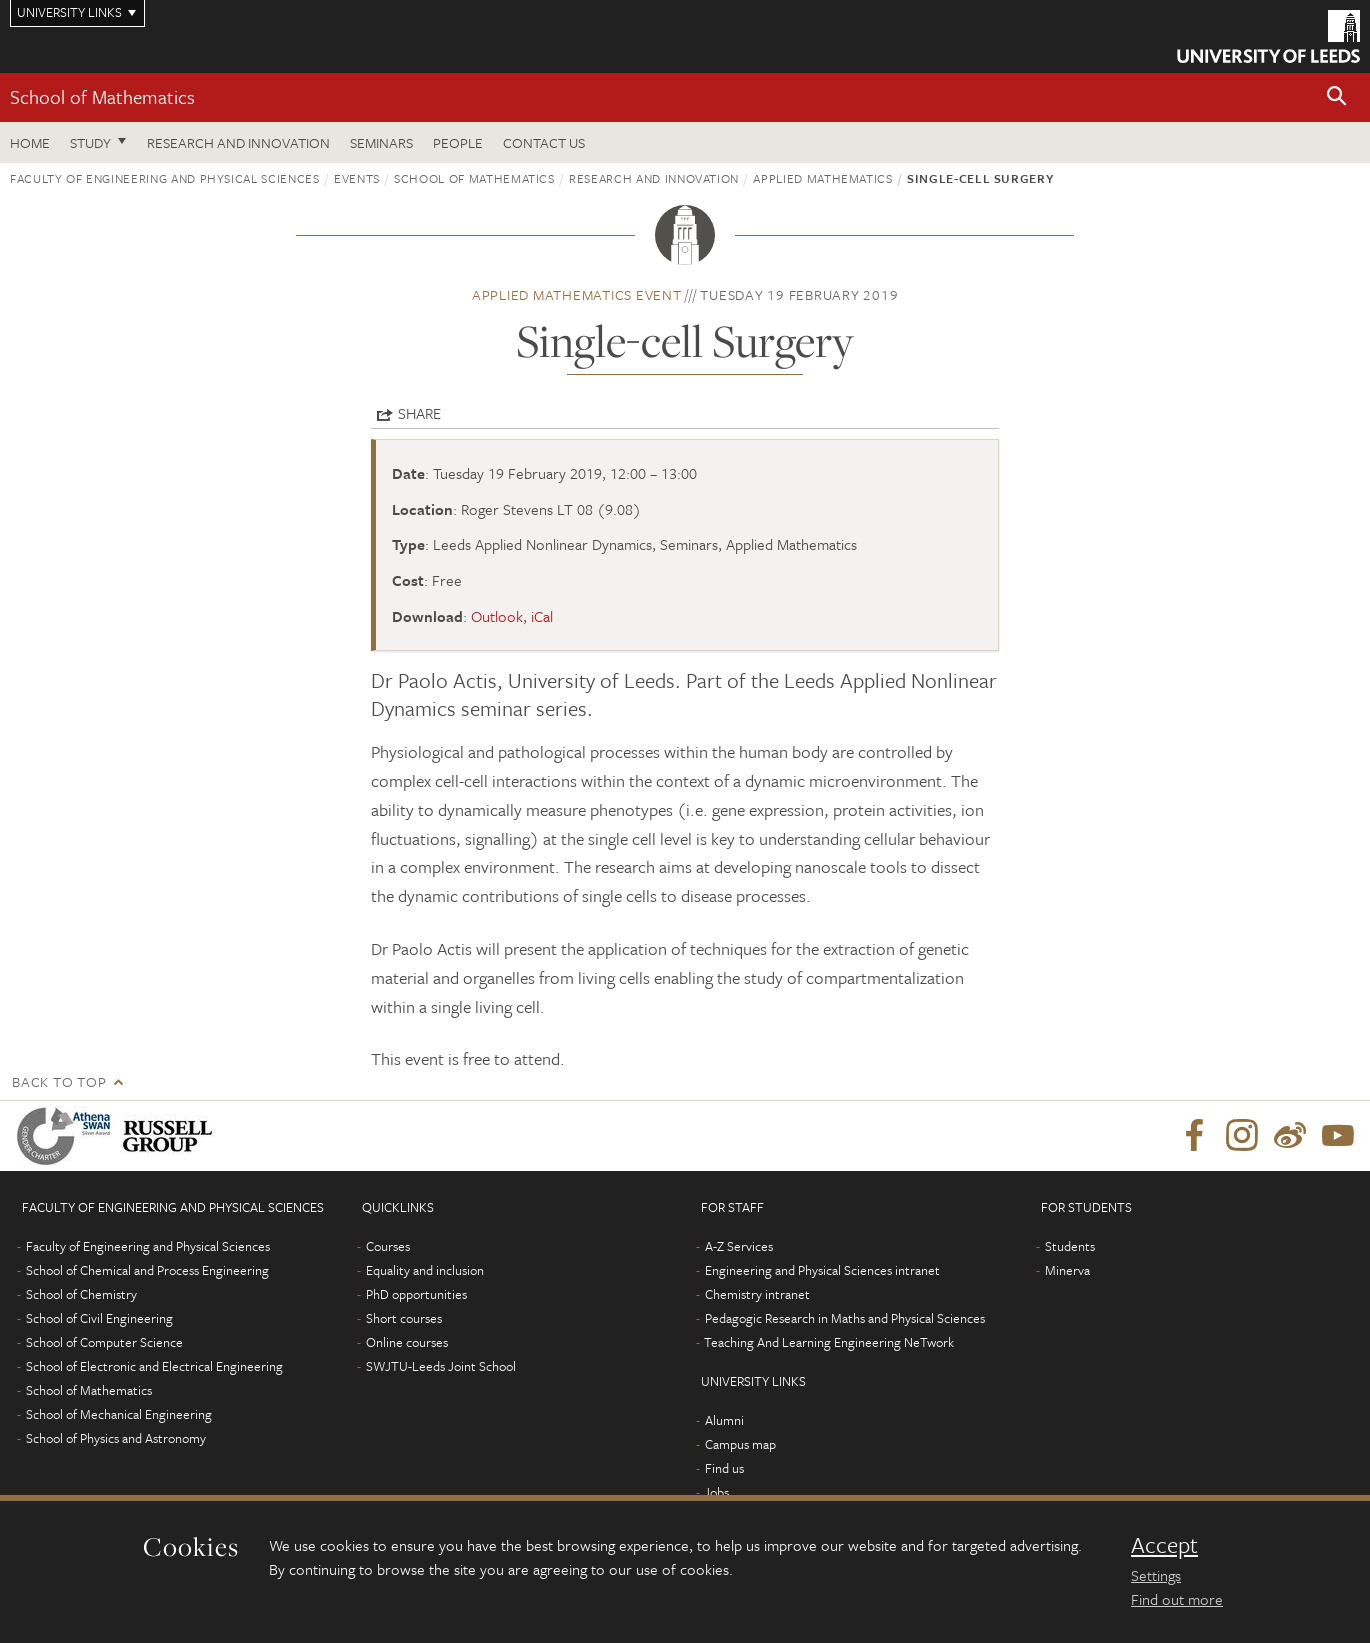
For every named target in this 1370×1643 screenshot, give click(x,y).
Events (357, 178)
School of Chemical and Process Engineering (147, 1270)
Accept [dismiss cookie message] (1164, 1545)
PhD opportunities (416, 1294)
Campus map (740, 1444)
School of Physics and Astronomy (116, 1438)
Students (1070, 1246)
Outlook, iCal (512, 616)
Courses (388, 1246)
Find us (724, 1468)
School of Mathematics (102, 96)
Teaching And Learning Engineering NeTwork (829, 1342)
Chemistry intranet (757, 1294)
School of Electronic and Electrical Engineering (154, 1366)
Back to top (59, 1081)
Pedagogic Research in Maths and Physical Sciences (845, 1318)
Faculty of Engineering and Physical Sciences (165, 178)
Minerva (1067, 1270)
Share (419, 413)
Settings (1156, 1575)
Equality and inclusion (425, 1270)
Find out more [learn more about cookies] (1177, 1599)
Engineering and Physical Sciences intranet (822, 1270)
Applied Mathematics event (577, 294)
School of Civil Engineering (99, 1318)
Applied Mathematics (822, 178)
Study (90, 142)
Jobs (716, 1492)
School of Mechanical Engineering (119, 1414)
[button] (1337, 97)
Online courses (407, 1342)
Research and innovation (654, 178)
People (458, 142)
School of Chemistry (81, 1294)
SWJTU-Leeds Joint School (441, 1366)
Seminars (381, 142)
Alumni (724, 1420)
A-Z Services (739, 1246)
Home (30, 142)
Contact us (544, 142)
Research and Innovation (238, 142)
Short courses (404, 1318)
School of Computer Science (104, 1342)
